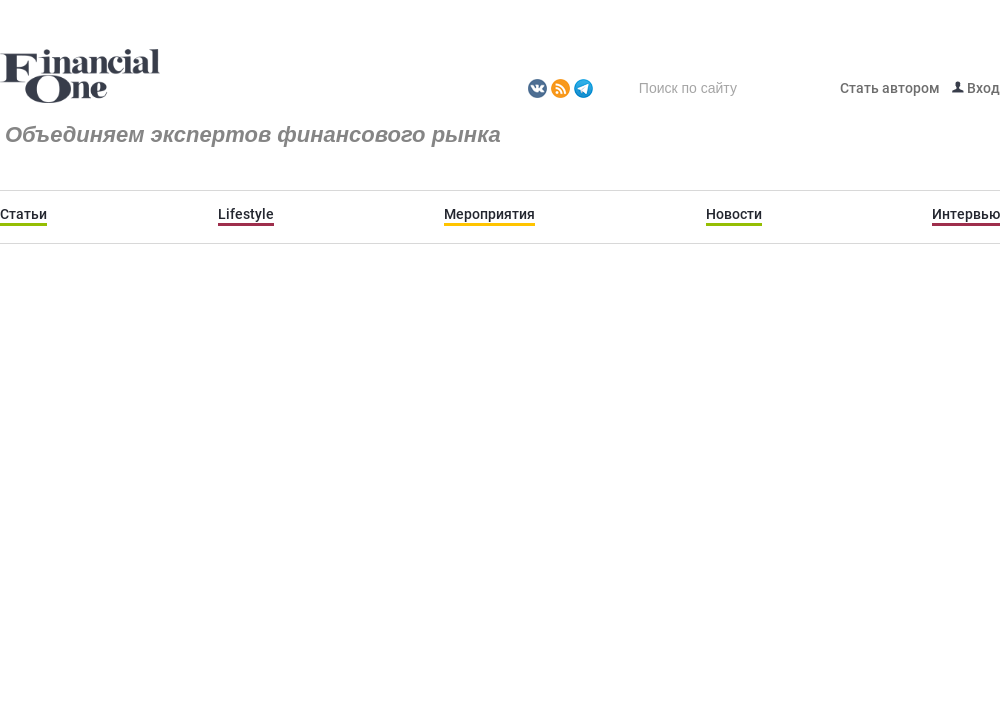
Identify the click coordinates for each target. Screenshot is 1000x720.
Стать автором (890, 88)
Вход (976, 88)
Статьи (23, 214)
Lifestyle (246, 214)
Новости (734, 214)
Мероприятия (489, 214)
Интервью (966, 214)
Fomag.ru (80, 77)
